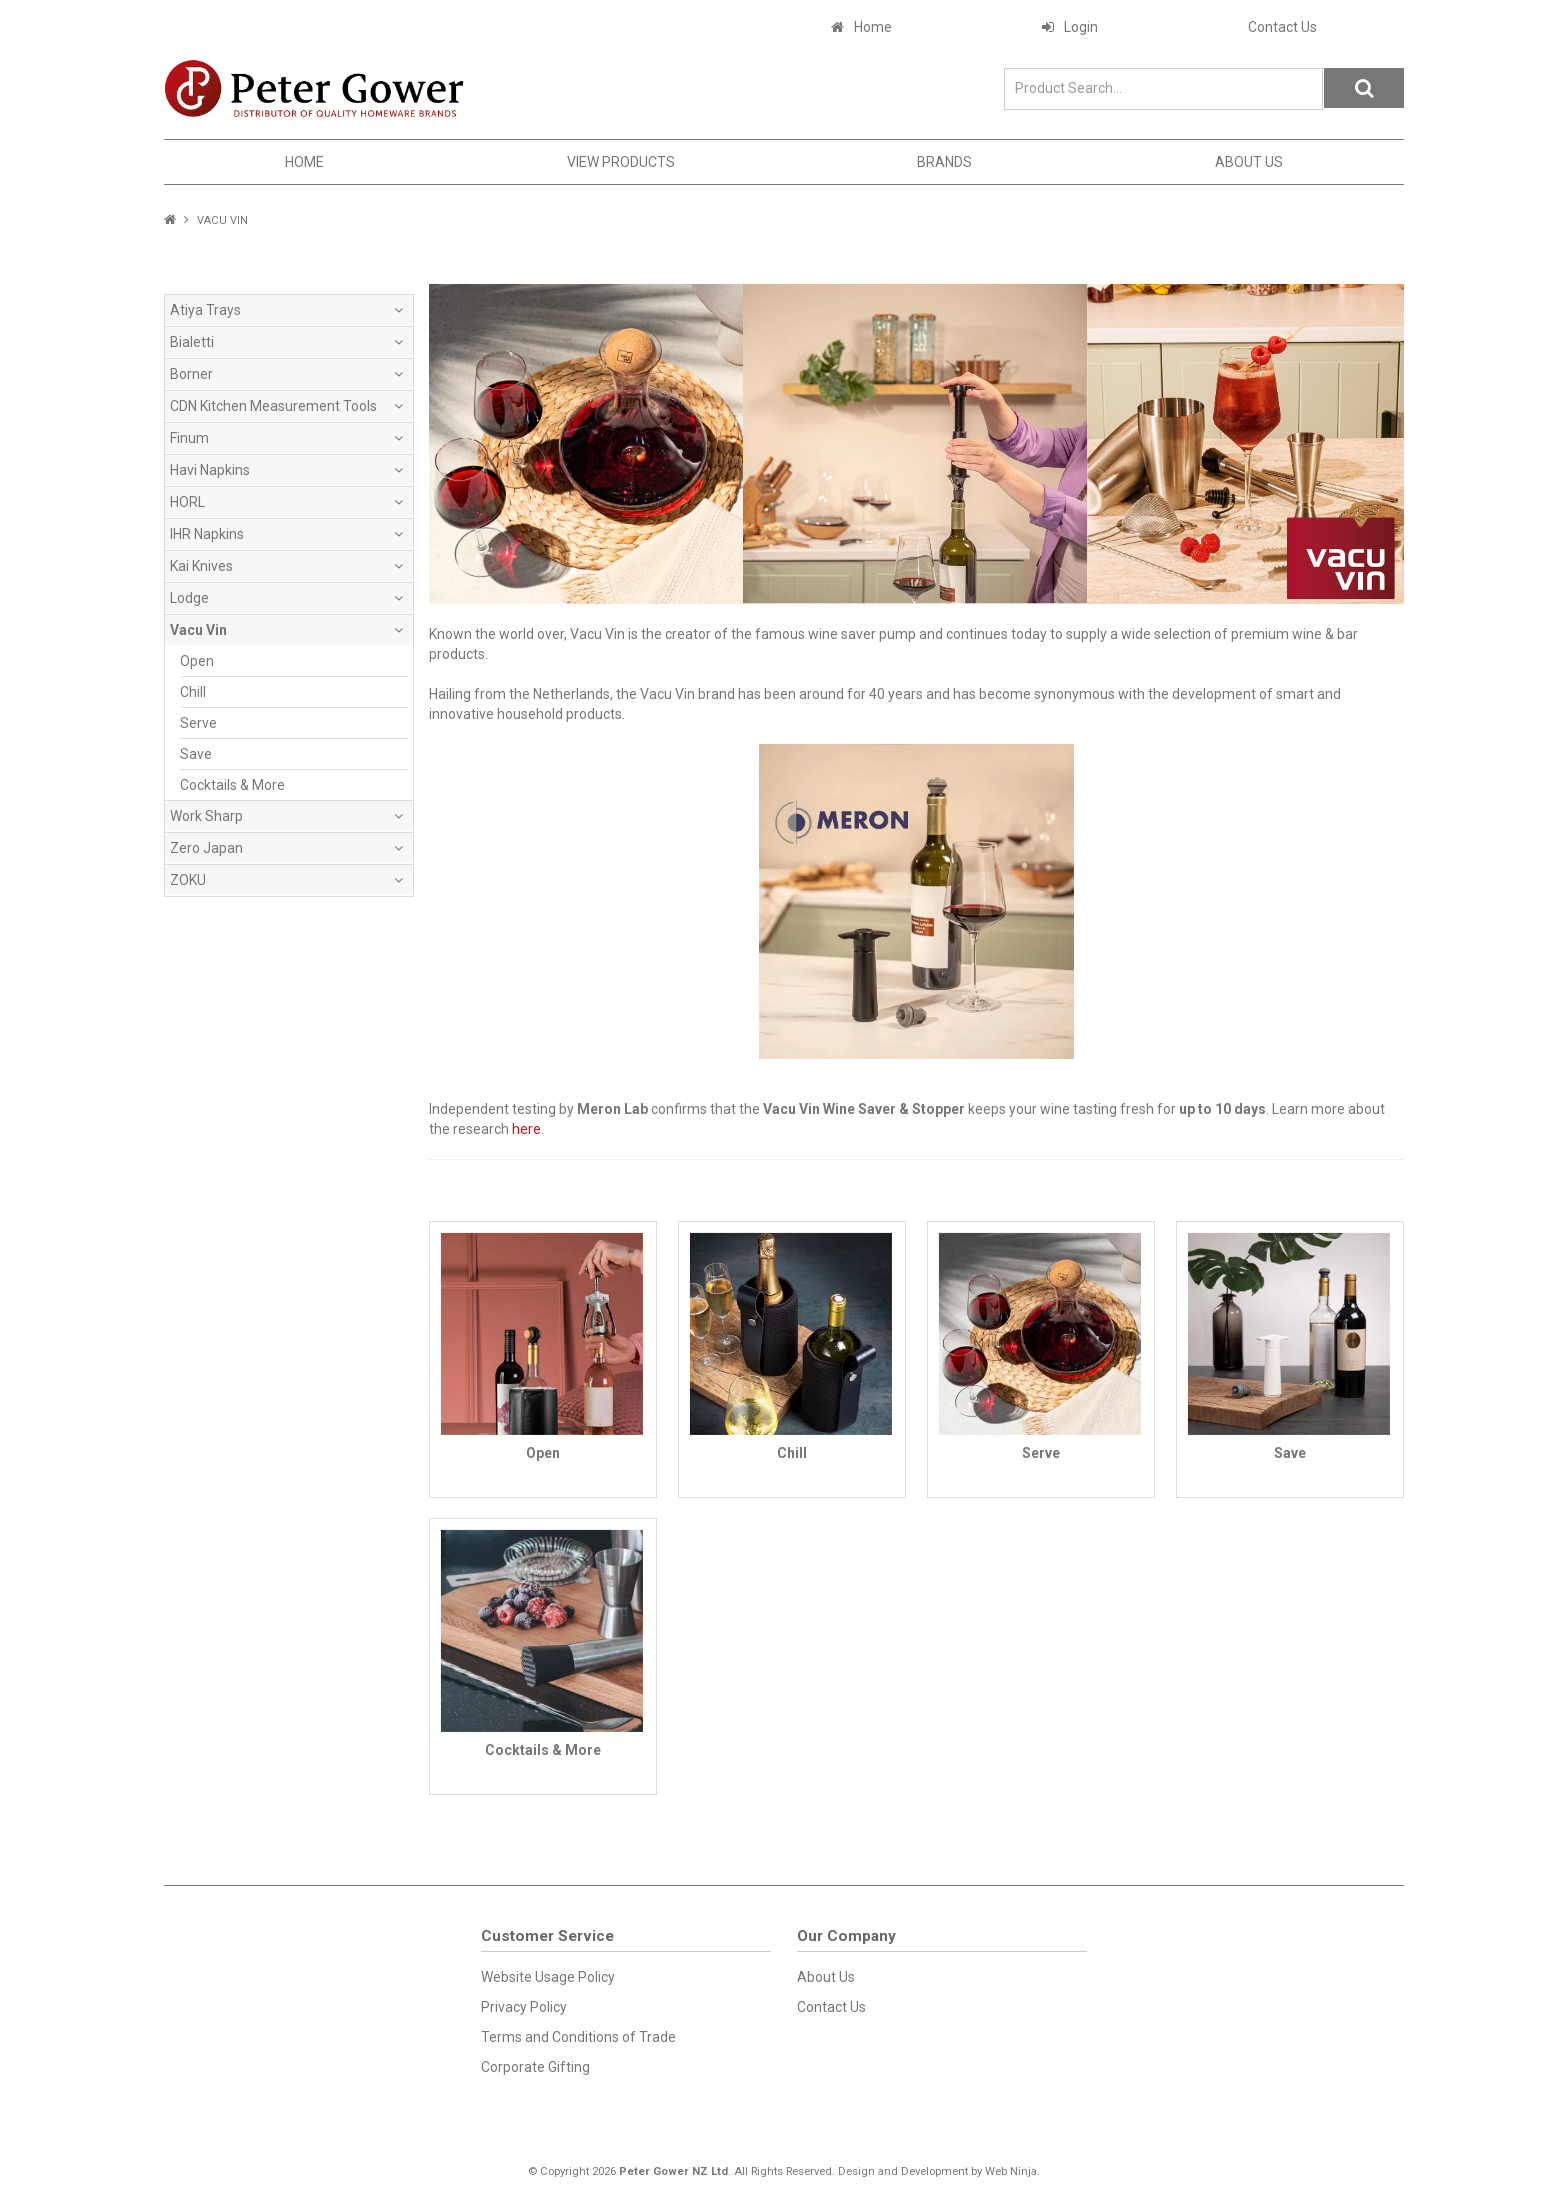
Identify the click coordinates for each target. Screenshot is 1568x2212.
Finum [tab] (189, 438)
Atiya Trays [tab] (205, 310)
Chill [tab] (193, 692)
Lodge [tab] (189, 598)
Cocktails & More (543, 1750)
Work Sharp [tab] (206, 816)
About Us (1249, 162)
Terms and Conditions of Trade (578, 2037)
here (526, 1129)
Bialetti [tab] (192, 342)
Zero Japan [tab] (206, 848)
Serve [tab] (198, 723)
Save (1290, 1453)
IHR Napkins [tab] (207, 534)
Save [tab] (196, 754)
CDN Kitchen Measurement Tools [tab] (273, 406)
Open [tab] (197, 661)
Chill (792, 1453)
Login (1081, 27)
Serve (1041, 1453)
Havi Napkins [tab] (210, 470)
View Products (621, 162)
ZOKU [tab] (188, 880)
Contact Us (1282, 27)
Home (873, 27)
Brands (944, 162)
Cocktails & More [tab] (232, 785)
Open (543, 1453)
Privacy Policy (524, 2007)
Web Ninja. (1012, 2171)
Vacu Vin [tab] (198, 630)
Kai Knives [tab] (201, 566)
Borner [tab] (191, 374)
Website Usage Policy (548, 1977)
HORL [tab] (187, 502)
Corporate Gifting (535, 2067)
